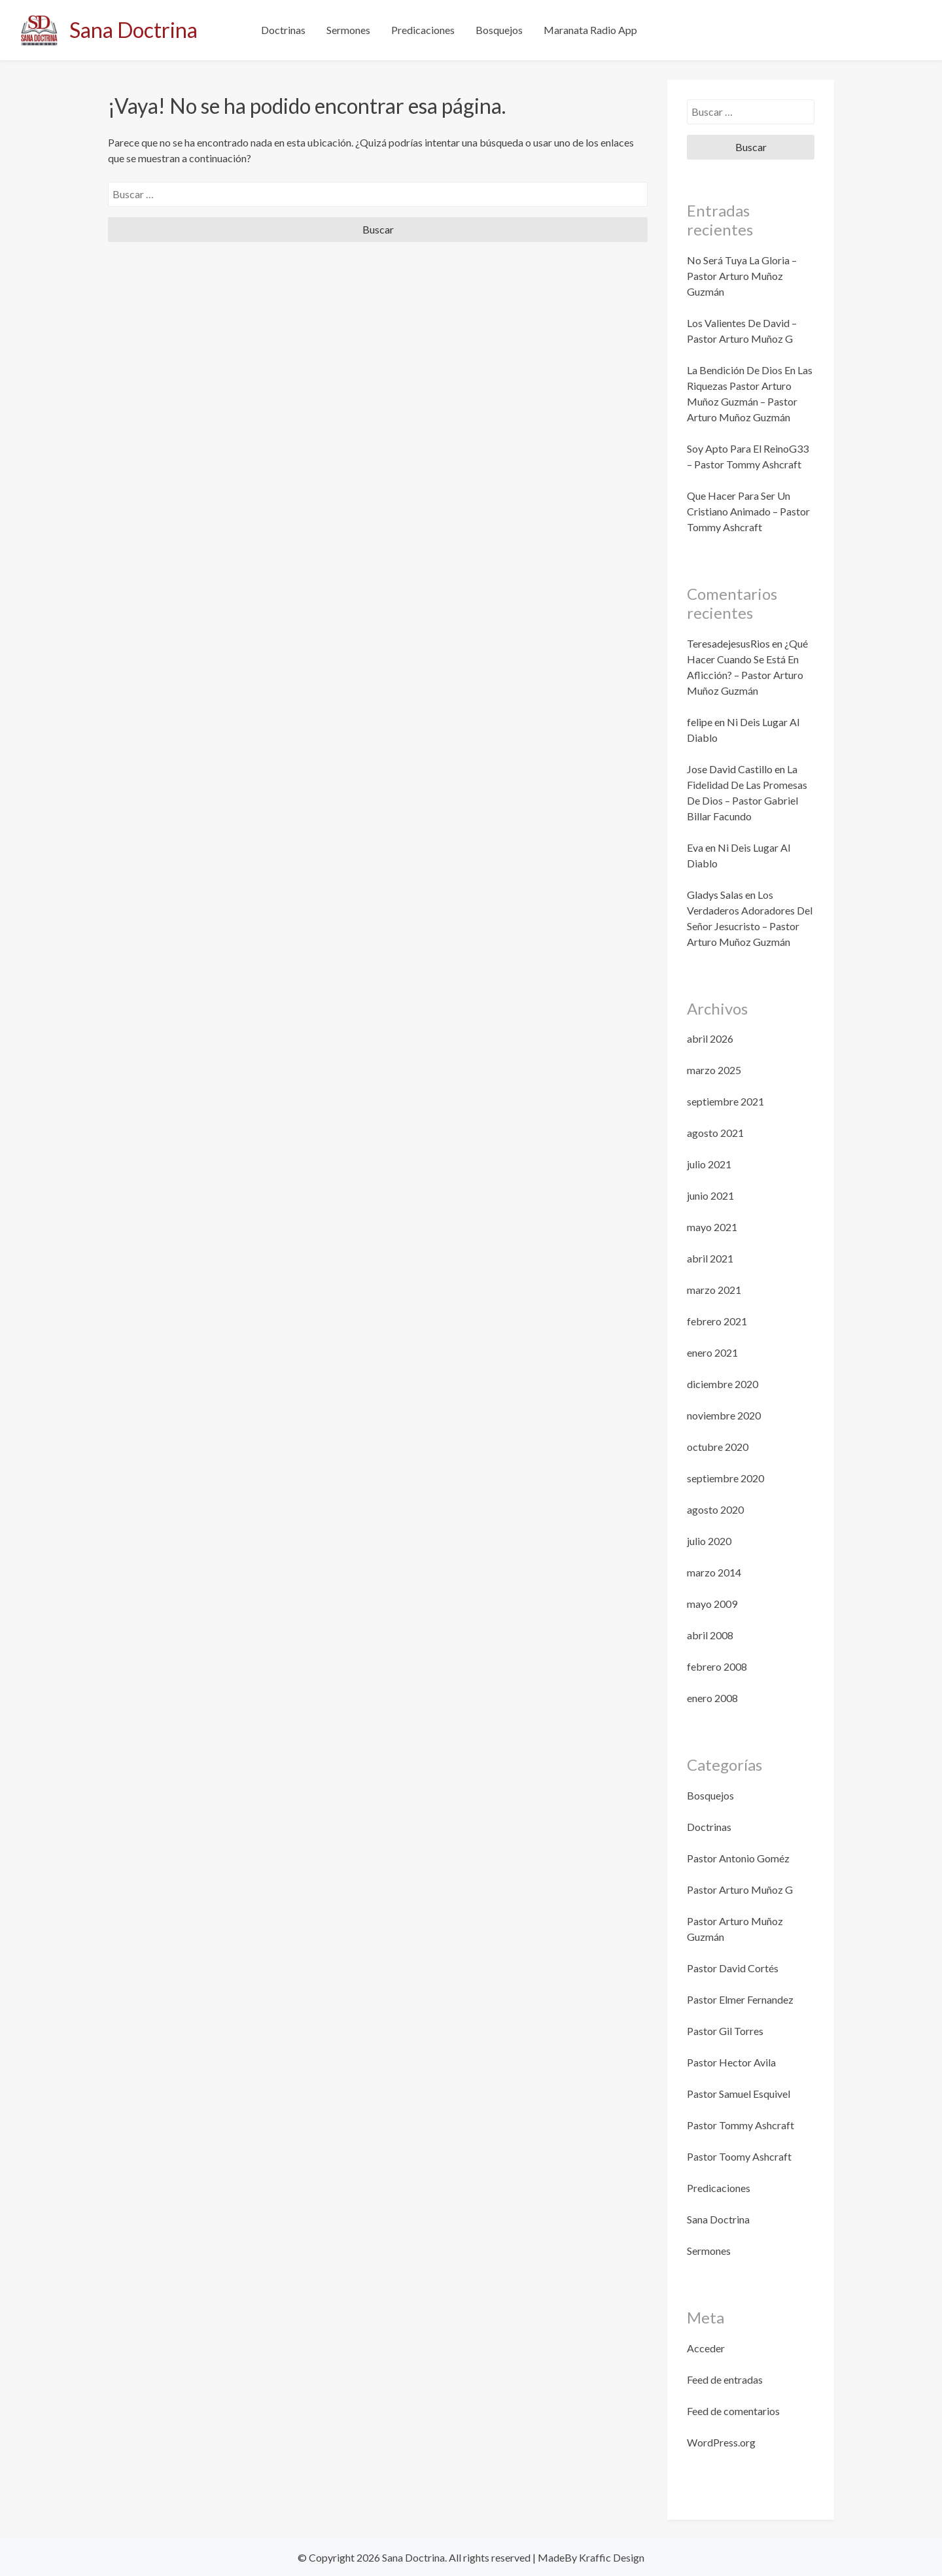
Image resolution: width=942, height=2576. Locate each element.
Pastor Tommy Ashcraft (740, 2125)
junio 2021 (710, 1195)
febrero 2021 (717, 1321)
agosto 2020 (715, 1509)
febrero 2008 (717, 1666)
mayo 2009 (712, 1603)
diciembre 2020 (722, 1384)
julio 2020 (709, 1541)
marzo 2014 (714, 1572)
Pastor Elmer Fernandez (740, 1999)
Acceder (706, 2348)
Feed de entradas (725, 2379)
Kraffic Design (610, 2557)
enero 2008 (712, 1698)
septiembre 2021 (725, 1101)
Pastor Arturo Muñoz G (740, 1889)
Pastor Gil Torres (725, 2031)
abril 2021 (710, 1258)
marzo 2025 (714, 1070)
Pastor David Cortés (732, 1968)
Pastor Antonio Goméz (738, 1858)
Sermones (348, 30)
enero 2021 (712, 1352)
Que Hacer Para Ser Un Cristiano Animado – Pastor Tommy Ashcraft (748, 511)
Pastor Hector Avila (731, 2062)
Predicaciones (423, 30)
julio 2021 (709, 1164)
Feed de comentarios (733, 2411)
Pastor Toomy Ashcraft (739, 2156)
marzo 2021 (714, 1289)
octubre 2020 (717, 1446)
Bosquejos (499, 30)
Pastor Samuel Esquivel (738, 2093)
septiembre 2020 (725, 1478)
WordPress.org (721, 2442)
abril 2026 (710, 1038)
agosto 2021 (715, 1132)
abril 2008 (710, 1635)
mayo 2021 (712, 1227)
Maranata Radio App (590, 30)
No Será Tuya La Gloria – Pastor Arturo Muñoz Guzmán (742, 276)
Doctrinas (283, 30)
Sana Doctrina (133, 30)
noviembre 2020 (724, 1415)
